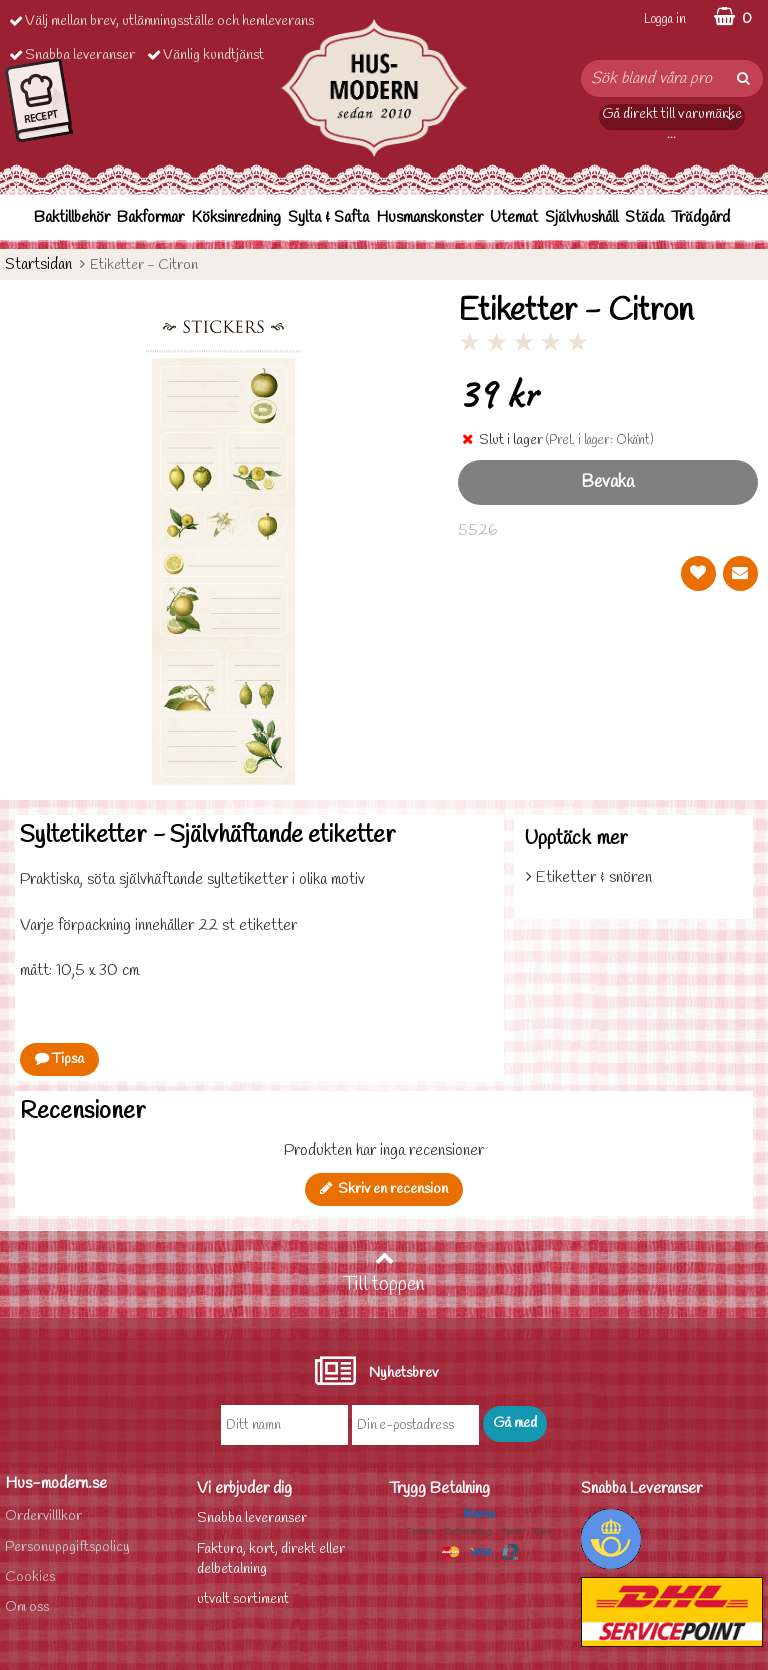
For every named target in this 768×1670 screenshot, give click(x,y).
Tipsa (59, 1059)
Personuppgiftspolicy (67, 1547)
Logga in (665, 19)
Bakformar (150, 217)
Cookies (30, 1577)
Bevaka (607, 482)
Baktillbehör (72, 217)
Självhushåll (581, 217)
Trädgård (700, 217)
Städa (644, 217)
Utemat (514, 217)
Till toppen (384, 1273)
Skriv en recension (384, 1189)
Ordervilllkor (43, 1516)
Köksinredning (236, 217)
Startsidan (38, 264)
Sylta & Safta (328, 217)
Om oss (27, 1607)
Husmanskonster (429, 217)
